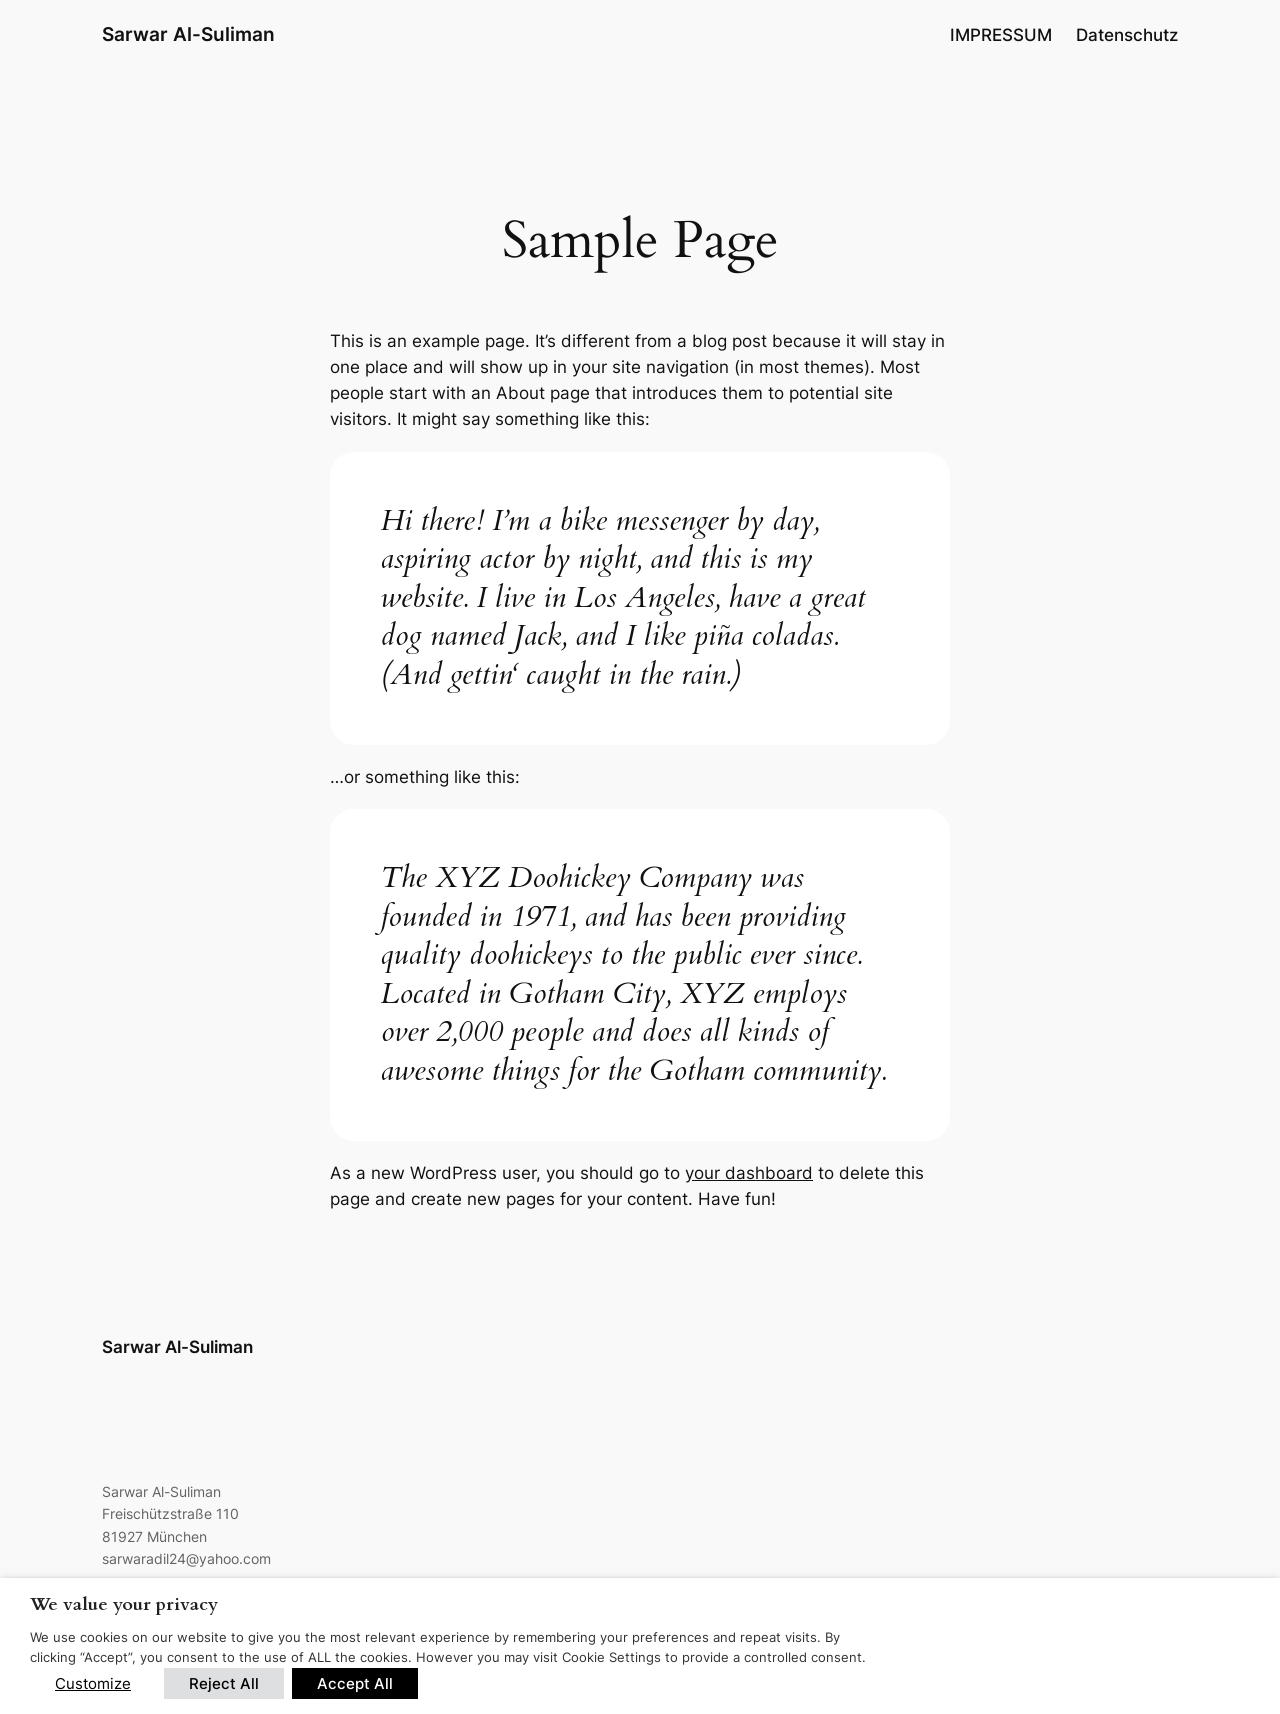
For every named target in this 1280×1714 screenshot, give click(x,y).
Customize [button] (93, 1683)
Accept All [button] (355, 1683)
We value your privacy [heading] (124, 1605)
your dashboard (749, 1173)
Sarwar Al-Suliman (188, 34)
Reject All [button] (224, 1683)
